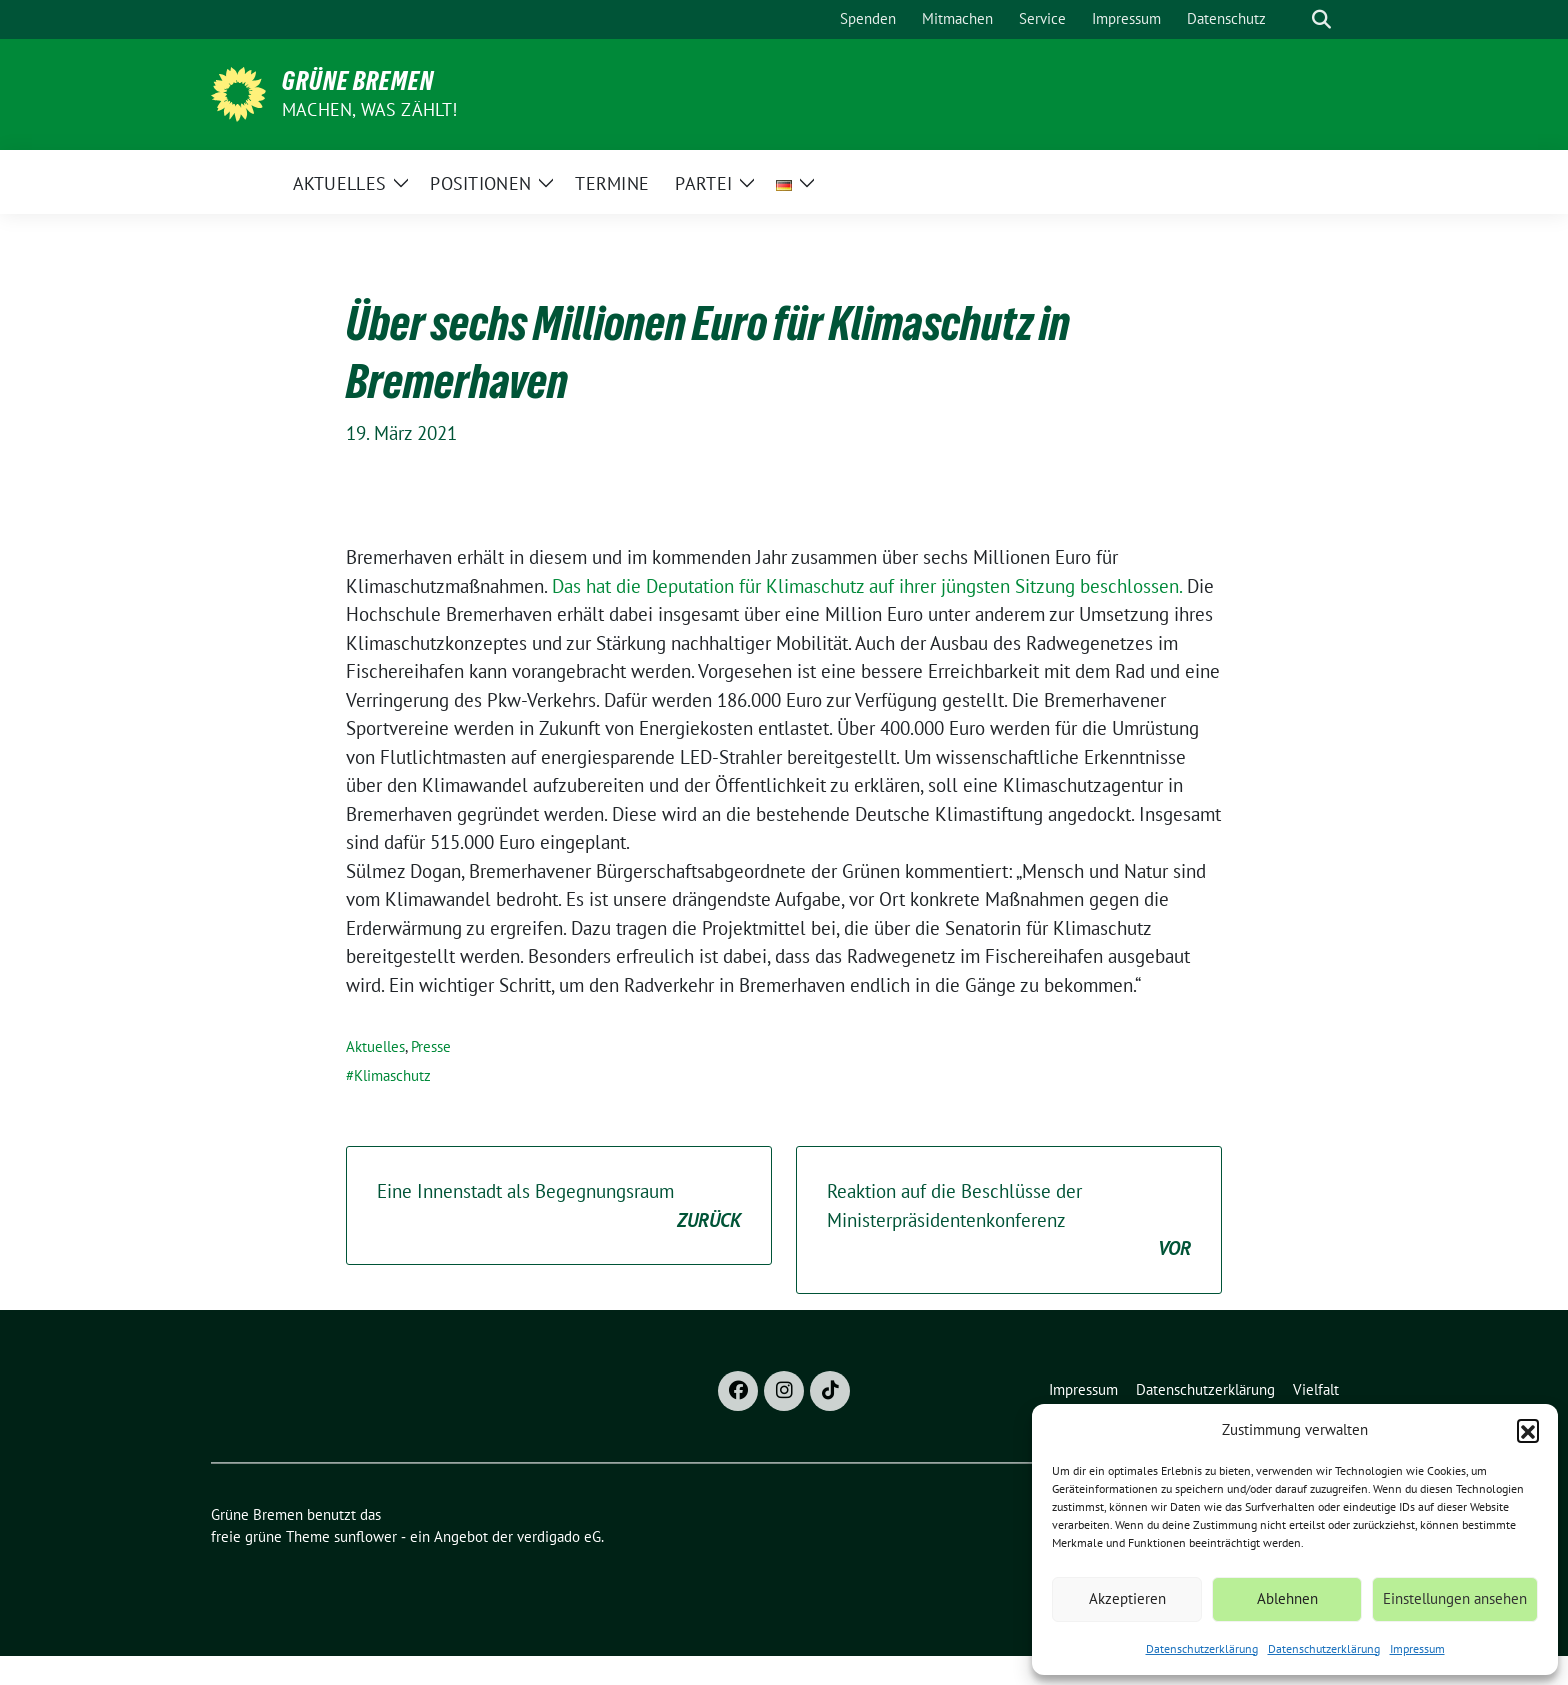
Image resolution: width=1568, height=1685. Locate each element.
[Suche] (1293, 19)
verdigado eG (559, 1536)
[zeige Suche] (1321, 19)
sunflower (365, 1536)
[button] (1528, 1430)
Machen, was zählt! (370, 109)
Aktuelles (375, 1046)
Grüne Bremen (358, 81)
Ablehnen (1287, 1598)
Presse (431, 1046)
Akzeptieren (1127, 1598)
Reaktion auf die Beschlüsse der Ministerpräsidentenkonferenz (1009, 1221)
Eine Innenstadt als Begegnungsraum (559, 1206)
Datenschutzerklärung (1202, 1648)
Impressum (1417, 1648)
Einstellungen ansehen (1455, 1598)
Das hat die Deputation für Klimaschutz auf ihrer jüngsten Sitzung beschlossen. (867, 586)
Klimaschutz (392, 1075)
